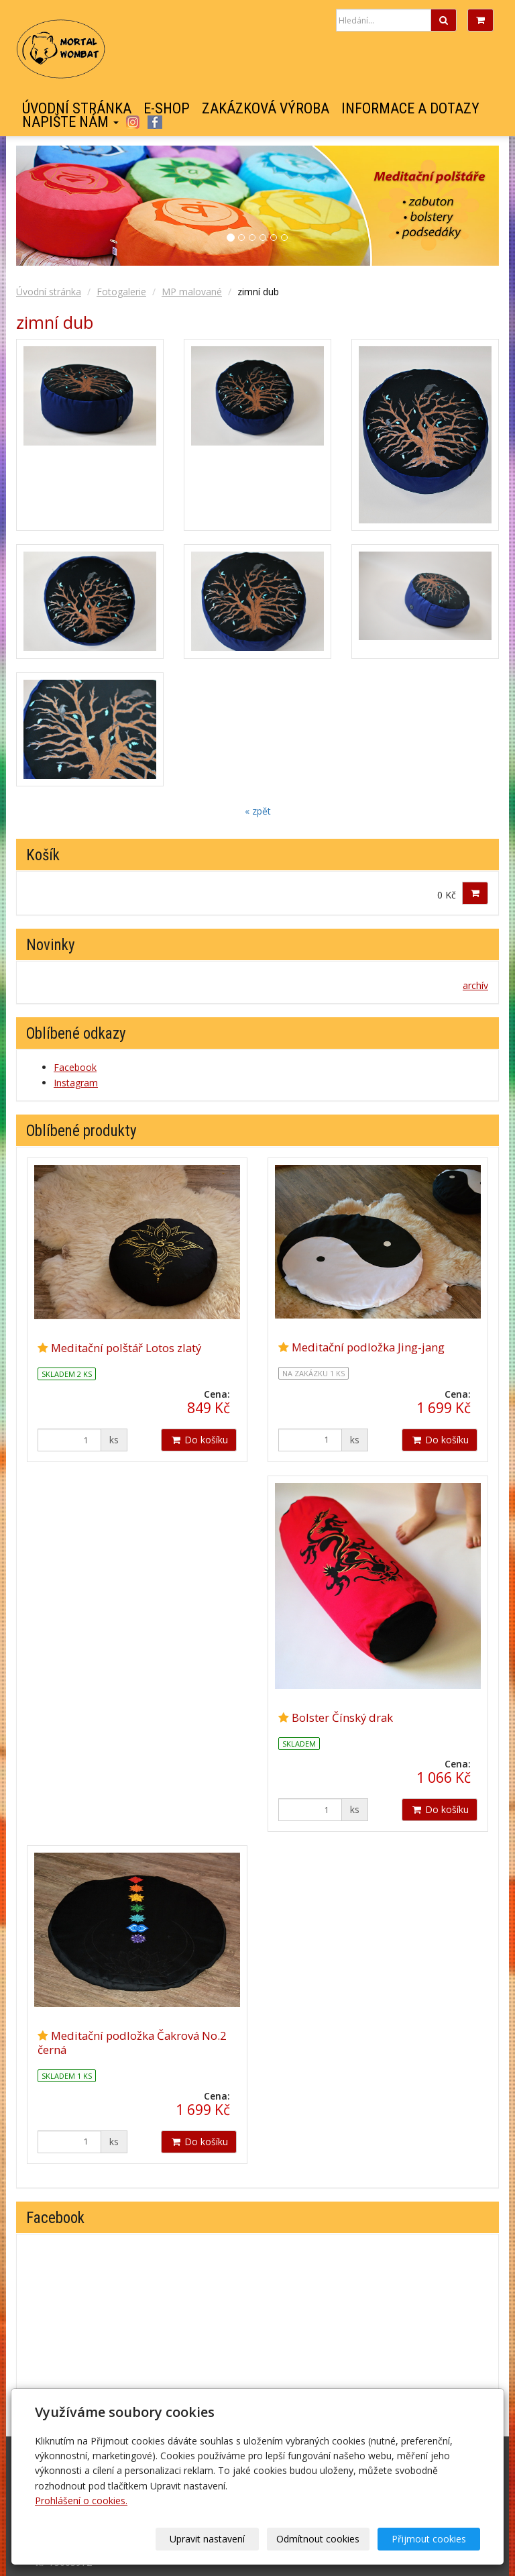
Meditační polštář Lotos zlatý (126, 1347)
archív (475, 985)
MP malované (192, 291)
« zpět (258, 811)
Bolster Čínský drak (342, 1717)
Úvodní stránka (76, 108)
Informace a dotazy (410, 108)
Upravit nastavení (207, 2538)
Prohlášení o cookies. (81, 2500)
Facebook (155, 122)
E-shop (167, 108)
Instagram (132, 122)
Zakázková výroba (265, 108)
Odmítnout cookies (317, 2538)
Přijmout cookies (429, 2538)
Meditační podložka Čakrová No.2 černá (132, 2042)
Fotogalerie (121, 291)
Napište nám (70, 122)
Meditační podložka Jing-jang (368, 1347)
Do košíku (199, 1439)
